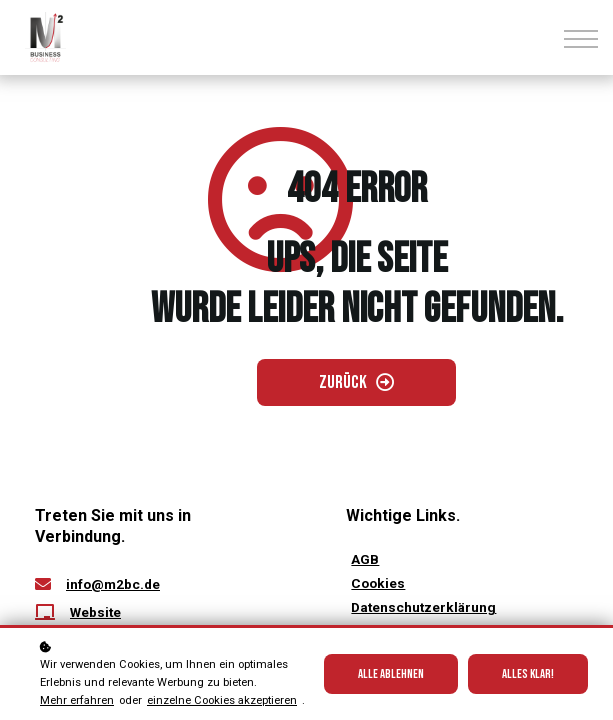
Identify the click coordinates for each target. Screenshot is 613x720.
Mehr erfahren (77, 700)
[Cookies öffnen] (378, 578)
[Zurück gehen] (357, 380)
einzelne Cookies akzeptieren (222, 700)
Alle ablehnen (391, 674)
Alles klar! (528, 674)
